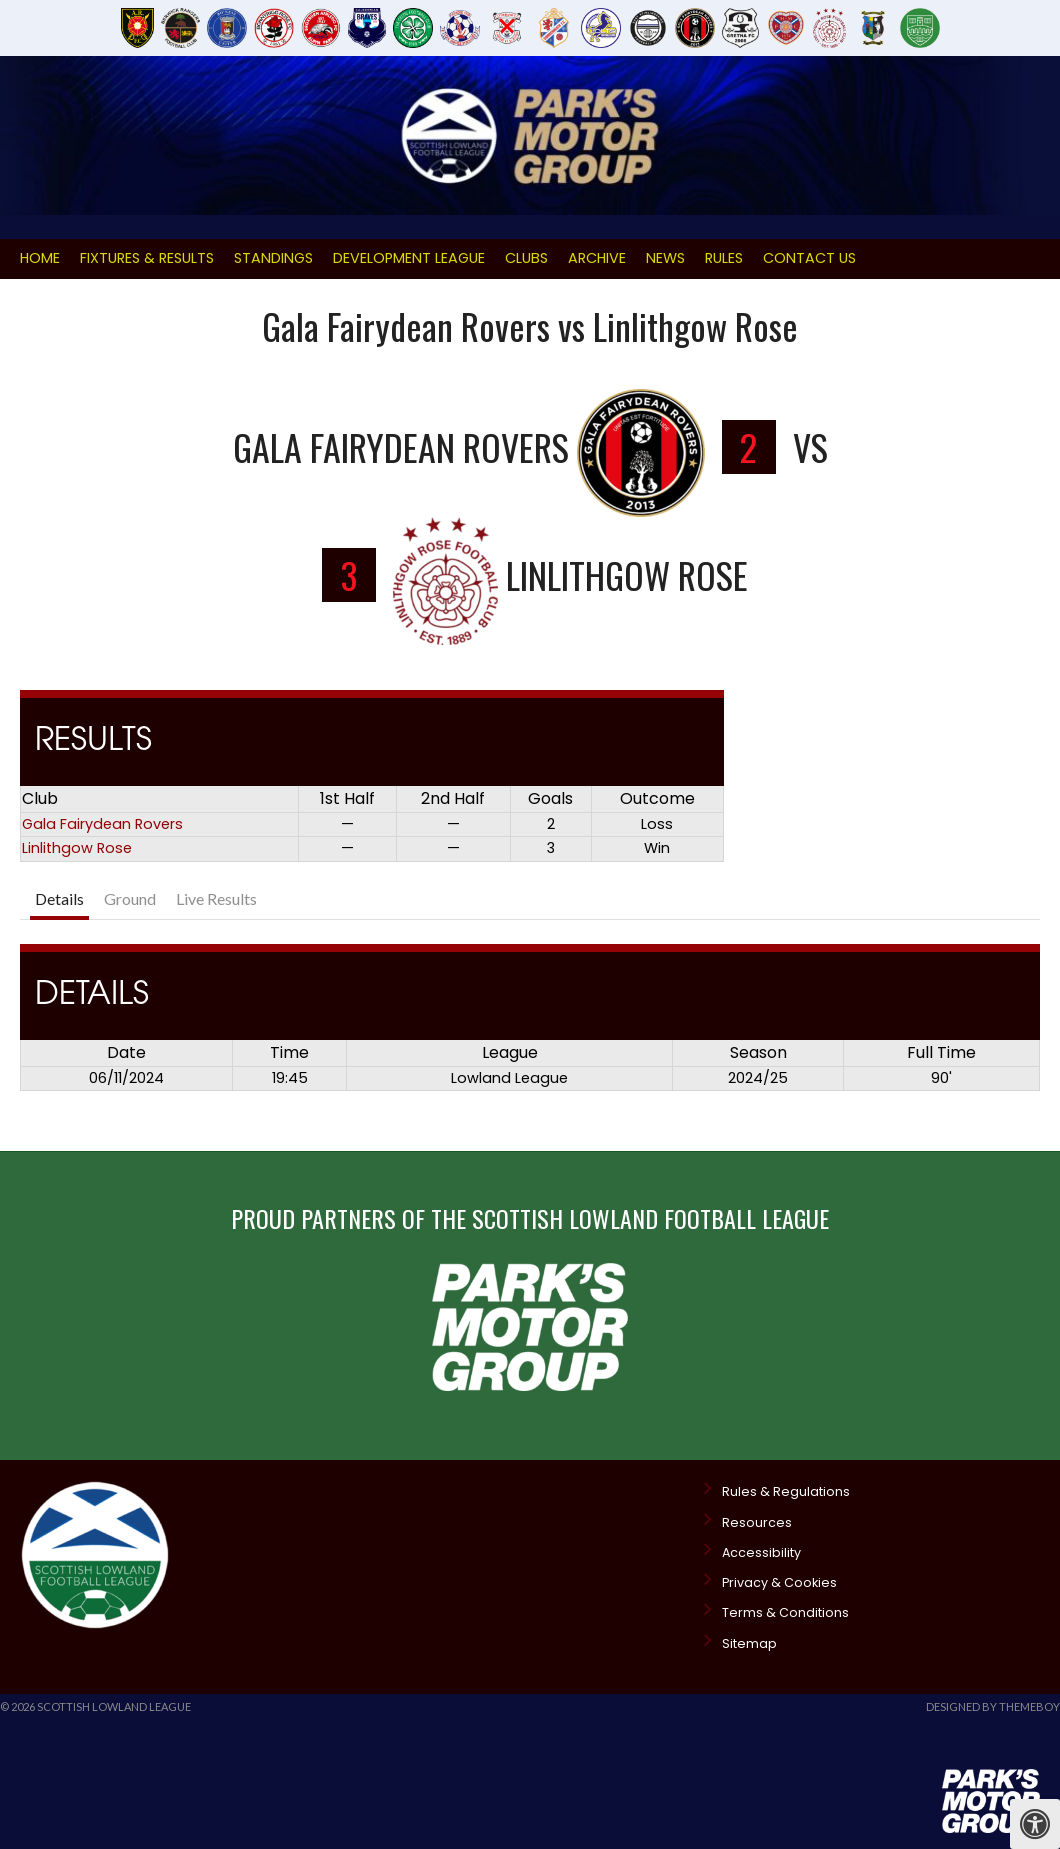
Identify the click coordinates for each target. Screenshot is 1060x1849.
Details (59, 898)
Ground (130, 898)
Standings (273, 258)
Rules (724, 258)
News (665, 258)
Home (40, 258)
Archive (597, 258)
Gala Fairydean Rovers (102, 824)
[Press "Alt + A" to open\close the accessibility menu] (1035, 1824)
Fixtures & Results (147, 258)
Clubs (526, 258)
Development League (409, 258)
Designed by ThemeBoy (993, 1706)
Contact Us (809, 258)
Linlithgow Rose (77, 848)
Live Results (216, 898)
